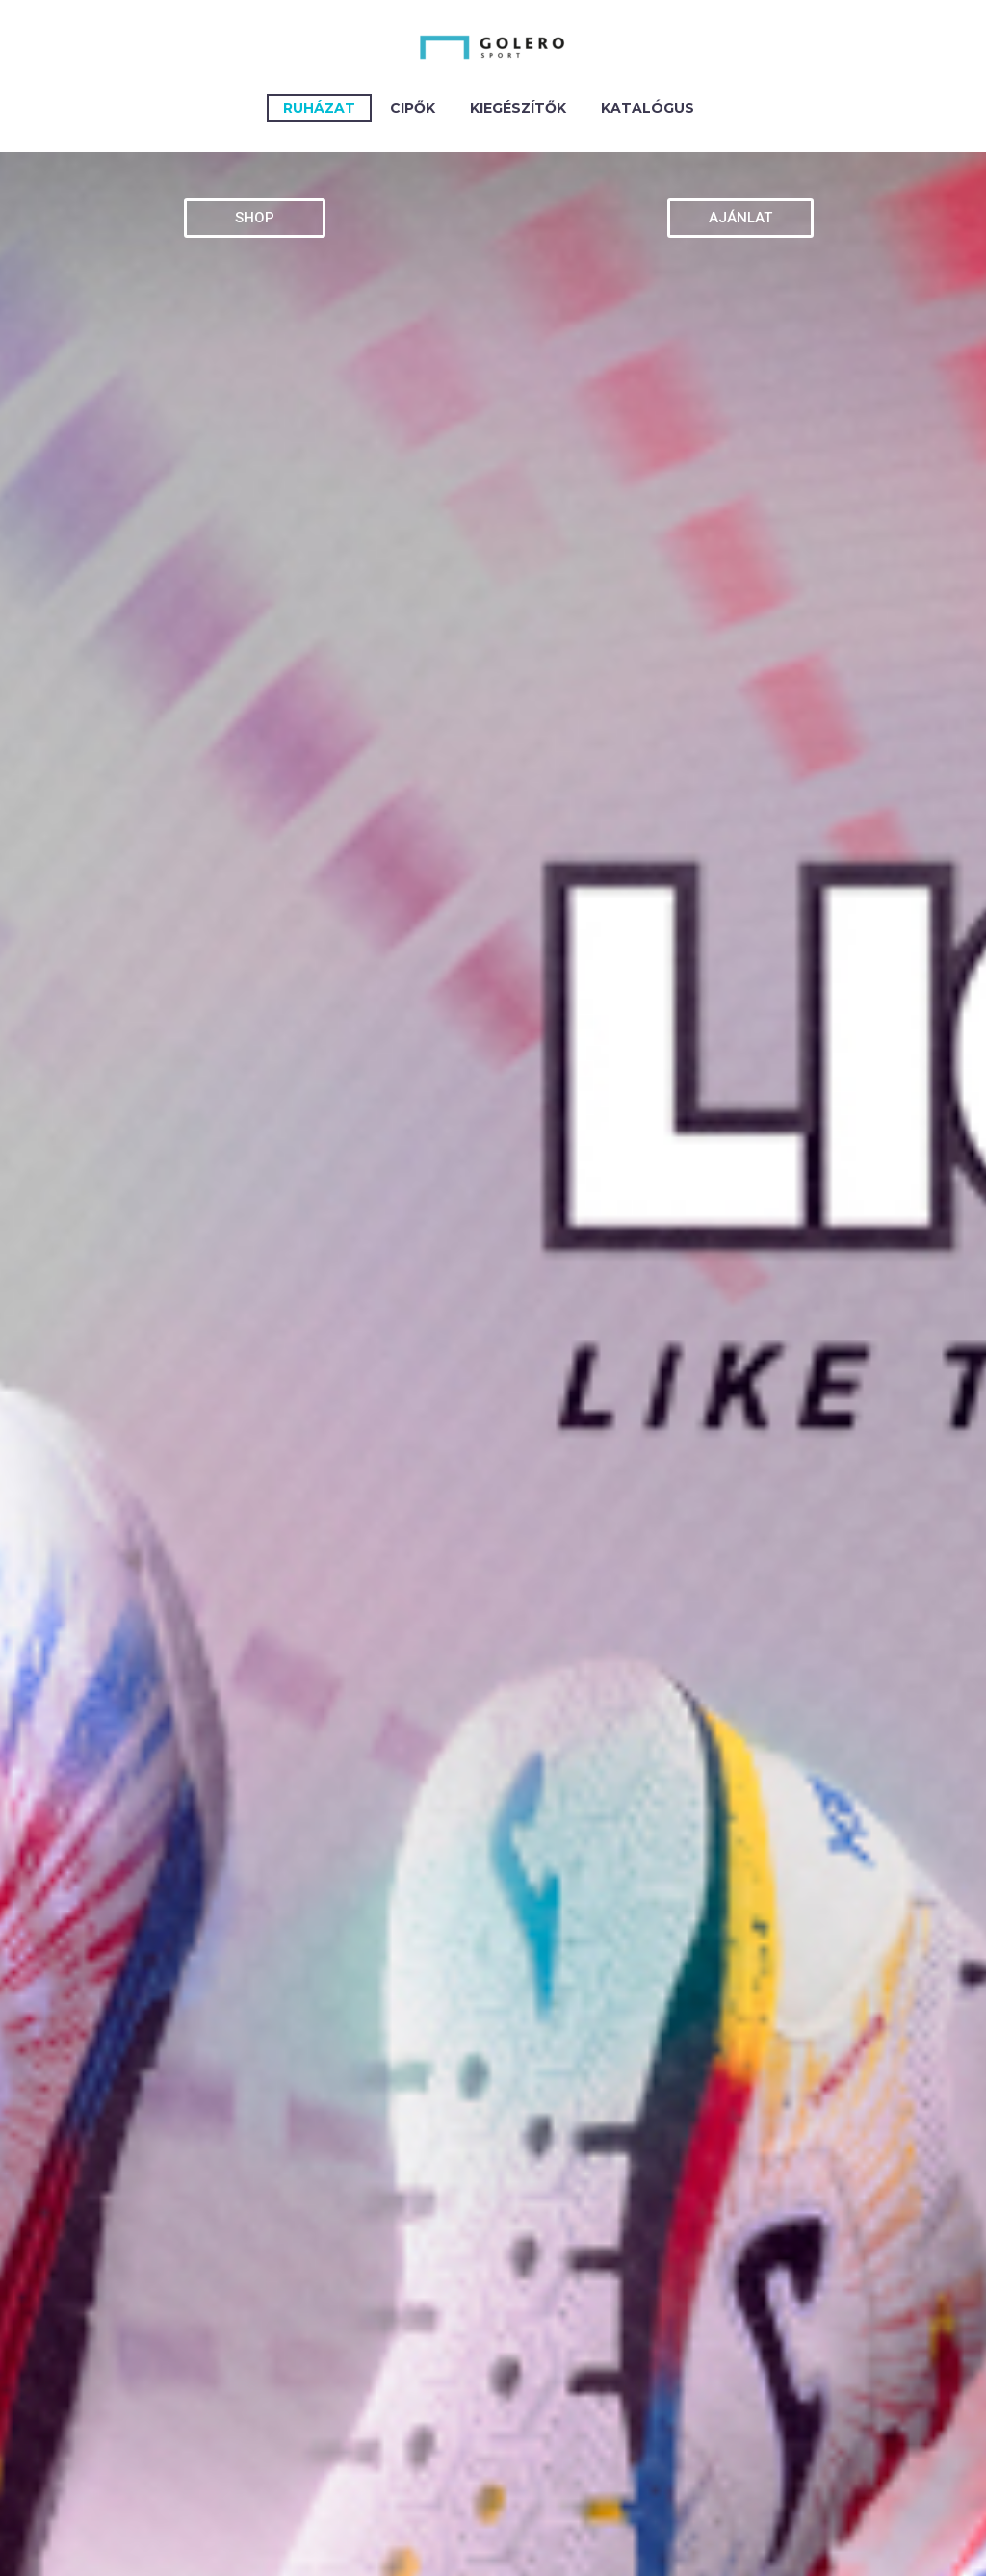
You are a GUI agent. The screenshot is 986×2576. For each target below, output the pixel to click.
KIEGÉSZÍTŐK (518, 108)
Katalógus (647, 108)
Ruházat (319, 108)
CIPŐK (412, 108)
